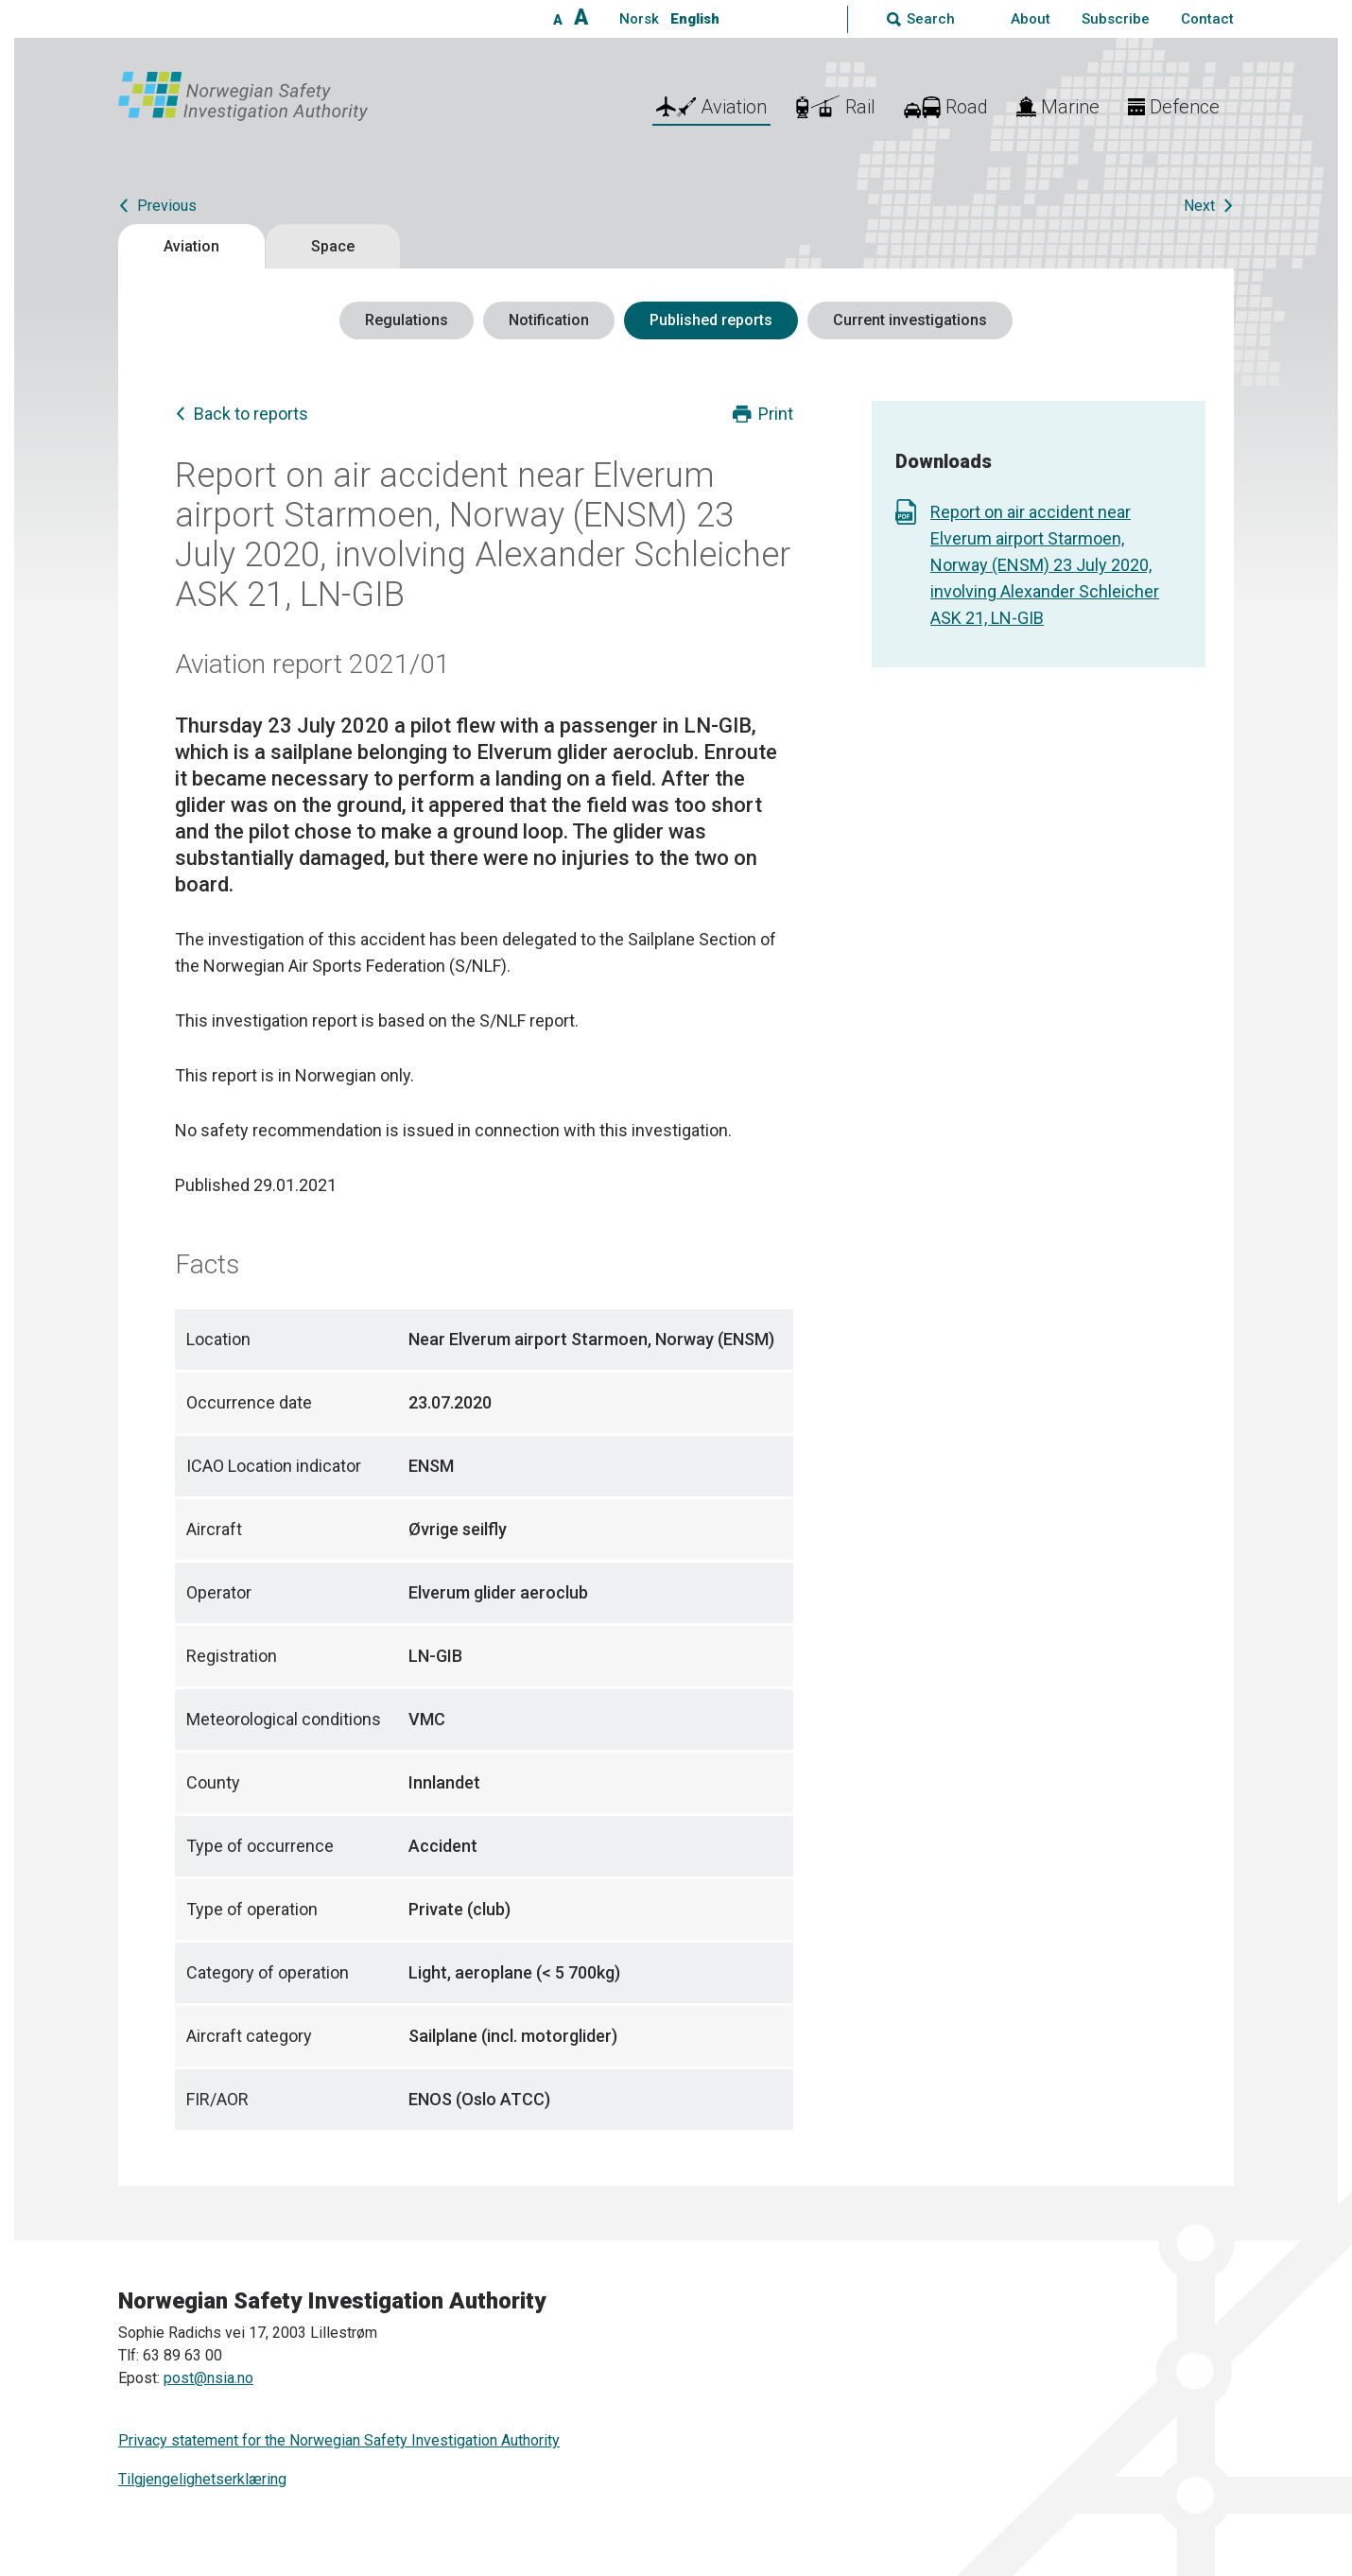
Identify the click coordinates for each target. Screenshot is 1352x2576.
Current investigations (910, 320)
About (1030, 18)
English (694, 18)
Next (1199, 206)
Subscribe (1116, 18)
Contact (1207, 18)
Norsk (639, 18)
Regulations (406, 320)
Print (775, 414)
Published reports (711, 320)
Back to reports (251, 414)
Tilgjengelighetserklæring (202, 2479)
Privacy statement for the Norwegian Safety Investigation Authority (339, 2440)
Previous (167, 206)
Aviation (191, 246)
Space (333, 246)
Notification (549, 320)
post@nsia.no (208, 2378)
